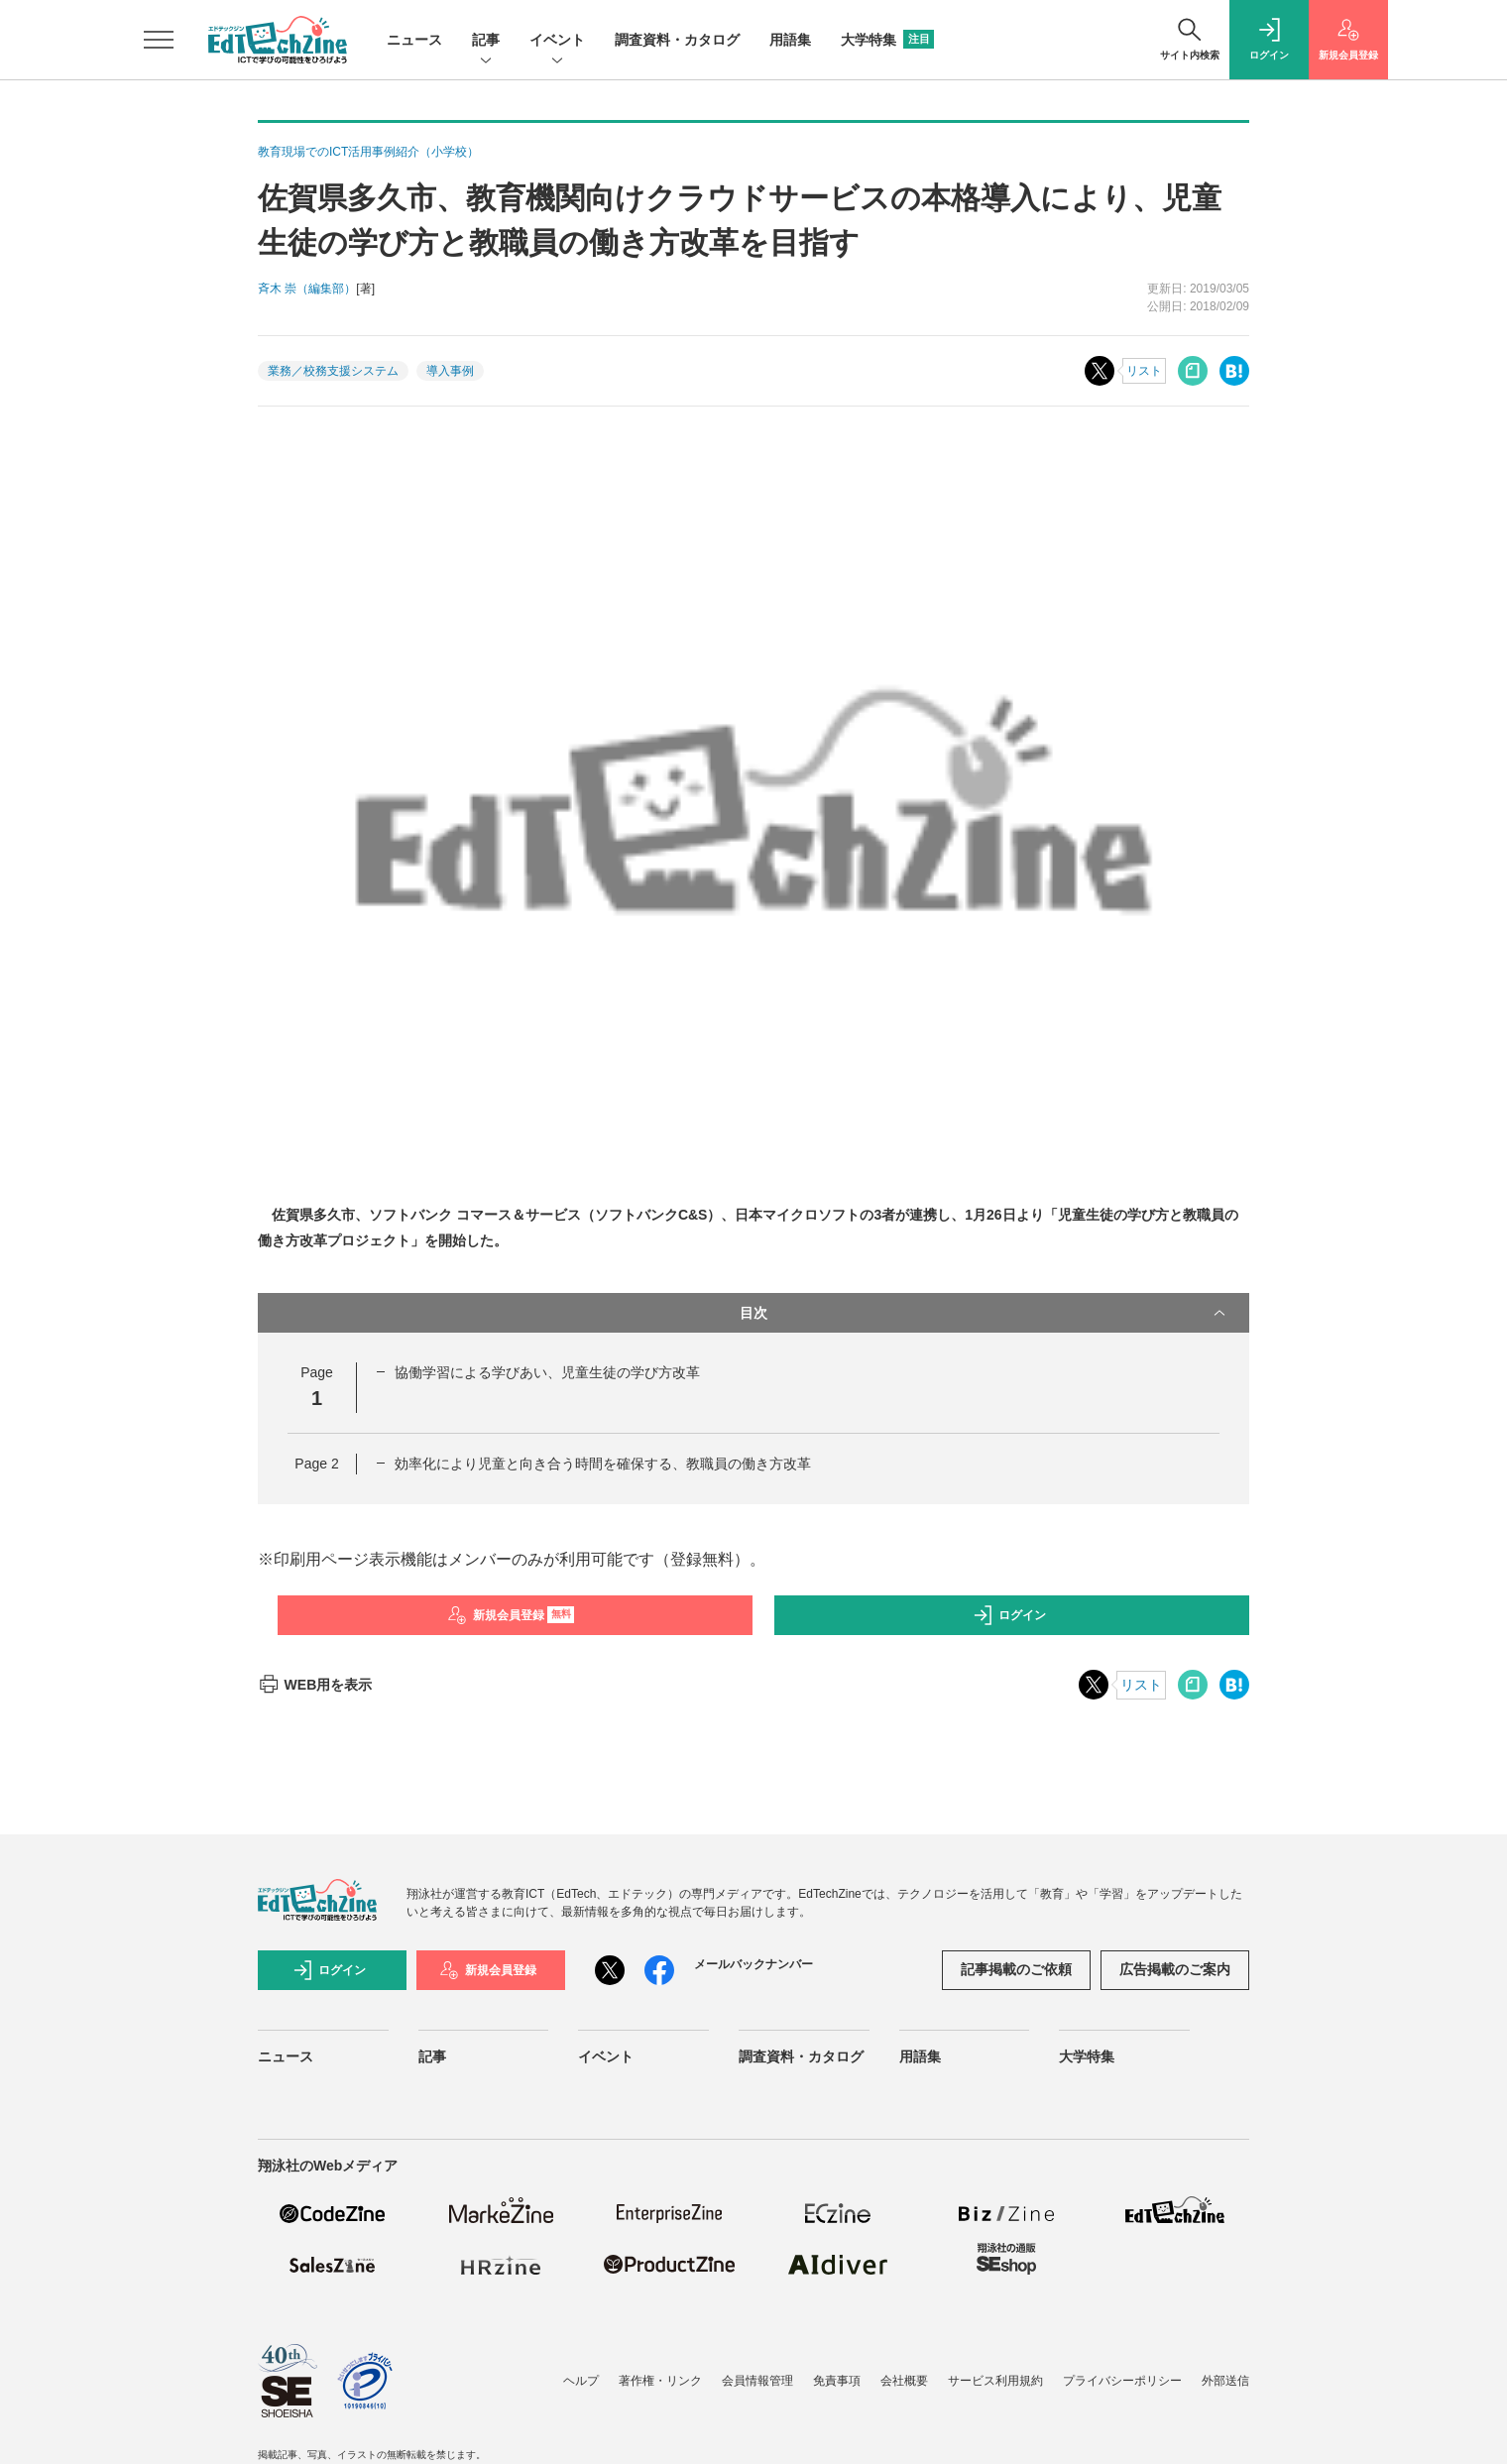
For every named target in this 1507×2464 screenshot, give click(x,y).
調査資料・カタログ (677, 40)
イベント (557, 41)
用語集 (790, 40)
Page (316, 1463)
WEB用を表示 (315, 1685)
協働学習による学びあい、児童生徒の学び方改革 (547, 1372)
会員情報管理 (757, 2381)
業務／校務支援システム (333, 371)
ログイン (1009, 1615)
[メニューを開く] (158, 39)
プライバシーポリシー (1122, 2381)
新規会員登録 (511, 1615)
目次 (984, 1313)
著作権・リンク (660, 2381)
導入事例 (450, 371)
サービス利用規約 (995, 2381)
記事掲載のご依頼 (1016, 1969)
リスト (1144, 371)
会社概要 (904, 2381)
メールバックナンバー (753, 1964)
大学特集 (887, 40)
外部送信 (1225, 2381)
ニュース (414, 40)
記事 (486, 41)
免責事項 (837, 2381)
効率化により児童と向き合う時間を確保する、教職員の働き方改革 (603, 1463)
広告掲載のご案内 (1174, 1969)
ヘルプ (581, 2381)
